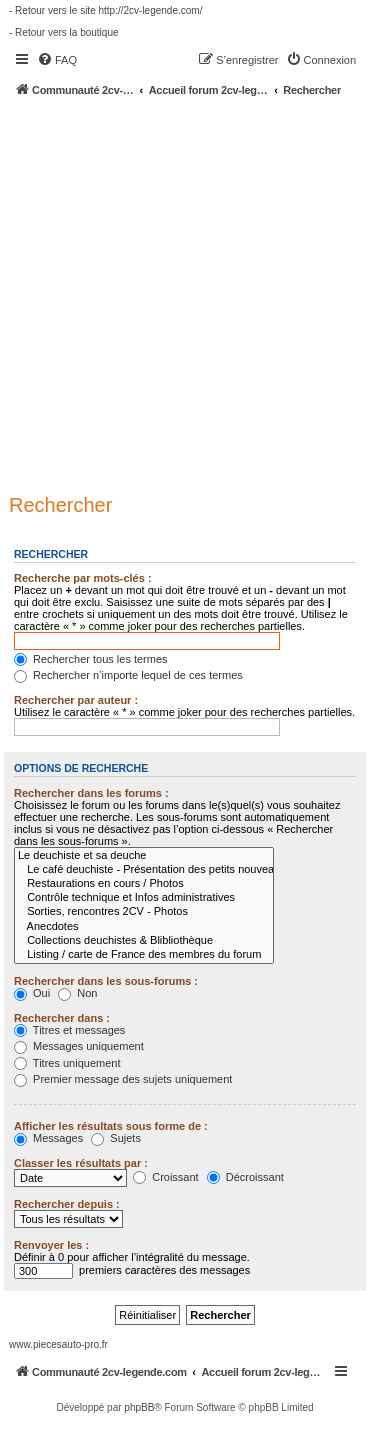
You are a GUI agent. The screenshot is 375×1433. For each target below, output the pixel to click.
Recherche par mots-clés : (83, 578)
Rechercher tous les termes (91, 659)
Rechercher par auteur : (76, 700)
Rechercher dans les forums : (91, 793)
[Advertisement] (187, 294)
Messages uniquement (79, 1046)
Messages (48, 1138)
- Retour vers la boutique (64, 32)
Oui (32, 993)
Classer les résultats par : (81, 1163)
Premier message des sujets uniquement (123, 1079)
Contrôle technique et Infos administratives (144, 898)
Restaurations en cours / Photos (144, 884)
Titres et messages (69, 1030)
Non (77, 993)
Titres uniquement (67, 1063)
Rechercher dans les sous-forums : (106, 981)
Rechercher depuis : (67, 1204)
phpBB (139, 1407)
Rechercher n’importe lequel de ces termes (128, 675)
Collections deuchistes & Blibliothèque (144, 941)
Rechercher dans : (62, 1018)
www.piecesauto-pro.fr (58, 1344)
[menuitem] (57, 60)
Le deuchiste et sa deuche (144, 856)
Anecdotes (144, 927)
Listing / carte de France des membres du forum (144, 955)
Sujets (116, 1138)
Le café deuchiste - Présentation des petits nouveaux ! (144, 870)
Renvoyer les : (51, 1245)
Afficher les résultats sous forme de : (111, 1126)
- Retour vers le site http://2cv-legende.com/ (105, 10)
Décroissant (245, 1177)
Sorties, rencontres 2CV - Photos (144, 912)
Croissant (166, 1177)
